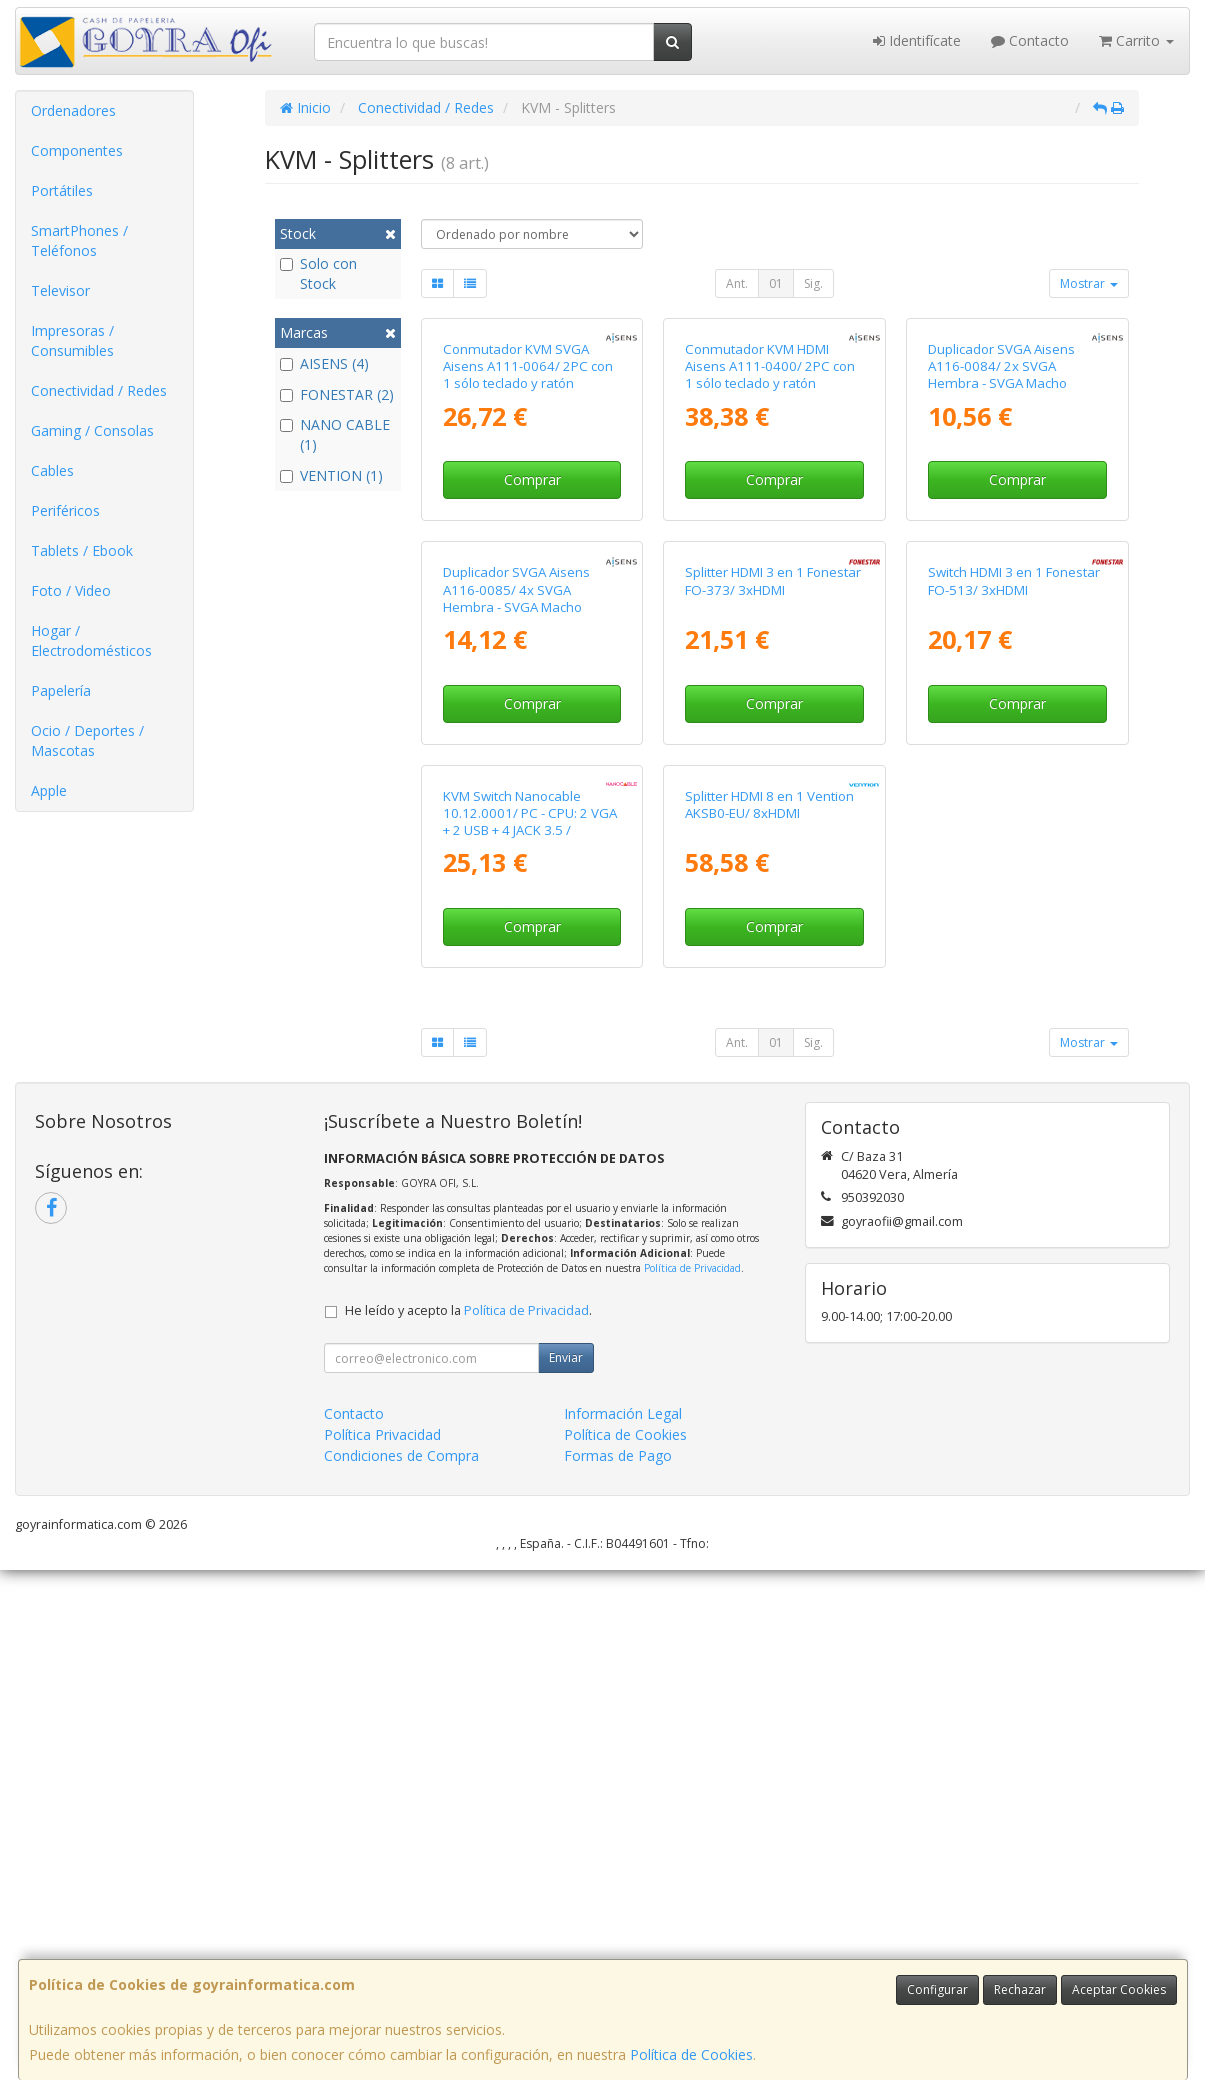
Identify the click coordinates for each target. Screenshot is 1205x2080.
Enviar (566, 1867)
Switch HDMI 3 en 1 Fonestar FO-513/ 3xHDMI (1014, 920)
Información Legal (623, 1923)
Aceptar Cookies (1119, 1989)
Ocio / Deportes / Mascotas (87, 740)
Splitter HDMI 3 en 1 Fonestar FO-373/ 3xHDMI (773, 920)
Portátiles (62, 190)
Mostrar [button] (1089, 283)
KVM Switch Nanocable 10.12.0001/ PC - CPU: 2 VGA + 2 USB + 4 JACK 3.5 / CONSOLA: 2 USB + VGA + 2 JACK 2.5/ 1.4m (530, 1339)
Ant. (737, 283)
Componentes (77, 150)
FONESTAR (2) (337, 394)
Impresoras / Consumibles (72, 340)
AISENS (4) (324, 363)
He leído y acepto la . (468, 1820)
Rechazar (1020, 1989)
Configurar (937, 1989)
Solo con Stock (318, 273)
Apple (49, 790)
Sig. (813, 283)
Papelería (61, 690)
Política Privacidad (382, 1944)
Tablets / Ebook (82, 550)
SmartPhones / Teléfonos (79, 240)
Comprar (532, 649)
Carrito (1136, 40)
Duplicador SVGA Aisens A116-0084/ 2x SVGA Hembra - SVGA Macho (1001, 536)
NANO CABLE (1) (335, 434)
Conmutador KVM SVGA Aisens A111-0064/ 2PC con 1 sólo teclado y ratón (528, 536)
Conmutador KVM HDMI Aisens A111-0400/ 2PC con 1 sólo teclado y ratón (770, 536)
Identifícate (917, 40)
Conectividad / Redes (99, 390)
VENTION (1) (331, 475)
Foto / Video (71, 590)
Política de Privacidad (692, 1778)
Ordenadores (73, 110)
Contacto (1030, 40)
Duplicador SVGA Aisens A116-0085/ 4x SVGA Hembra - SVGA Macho (516, 929)
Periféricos (65, 510)
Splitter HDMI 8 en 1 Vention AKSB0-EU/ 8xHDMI (769, 1313)
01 (776, 283)
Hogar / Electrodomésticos (91, 640)
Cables (52, 470)
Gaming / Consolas (92, 430)
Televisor (60, 290)
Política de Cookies (691, 2054)
